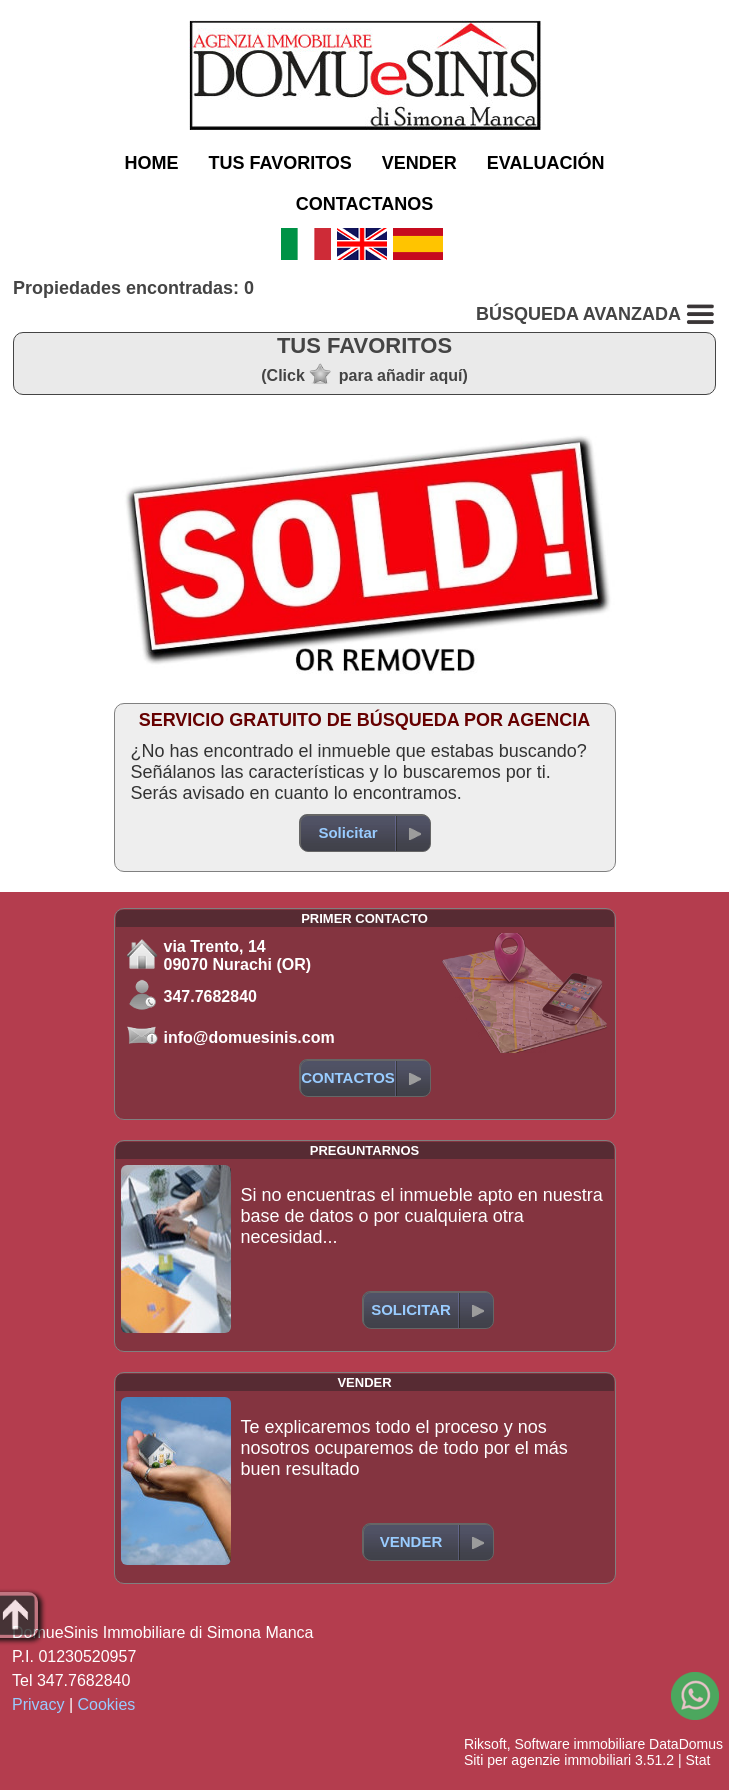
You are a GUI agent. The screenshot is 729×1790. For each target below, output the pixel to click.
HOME (151, 163)
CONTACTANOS (364, 204)
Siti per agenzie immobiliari (547, 1760)
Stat (697, 1760)
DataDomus (686, 1744)
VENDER (419, 163)
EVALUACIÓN (546, 163)
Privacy (38, 1704)
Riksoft (485, 1744)
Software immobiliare (579, 1744)
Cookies (107, 1704)
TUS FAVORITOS (279, 163)
